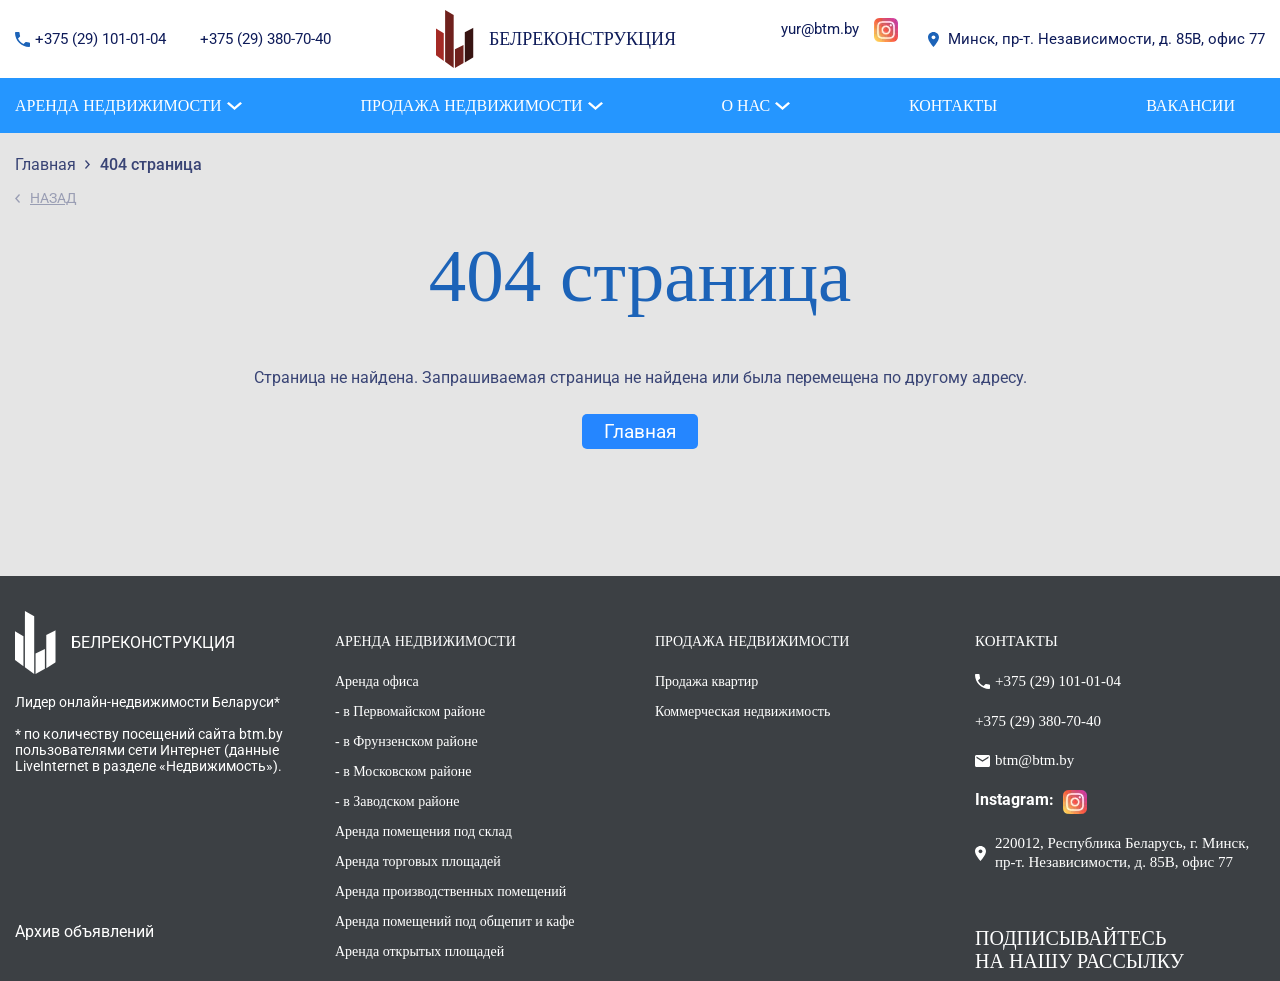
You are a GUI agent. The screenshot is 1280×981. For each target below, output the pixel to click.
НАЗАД (53, 198)
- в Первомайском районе (410, 711)
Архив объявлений (84, 931)
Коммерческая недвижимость (742, 711)
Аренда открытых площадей (419, 951)
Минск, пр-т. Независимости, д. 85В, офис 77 (1106, 39)
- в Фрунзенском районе (406, 741)
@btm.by (830, 29)
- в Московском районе (403, 771)
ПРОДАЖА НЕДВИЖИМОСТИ (752, 641)
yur (791, 29)
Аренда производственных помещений (450, 891)
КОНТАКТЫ (1016, 641)
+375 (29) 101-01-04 (102, 39)
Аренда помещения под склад (423, 831)
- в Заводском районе (397, 801)
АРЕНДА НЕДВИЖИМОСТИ (425, 641)
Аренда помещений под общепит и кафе (454, 921)
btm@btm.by (1034, 760)
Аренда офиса (377, 681)
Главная (640, 431)
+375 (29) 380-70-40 (265, 39)
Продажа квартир (706, 681)
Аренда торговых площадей (418, 861)
